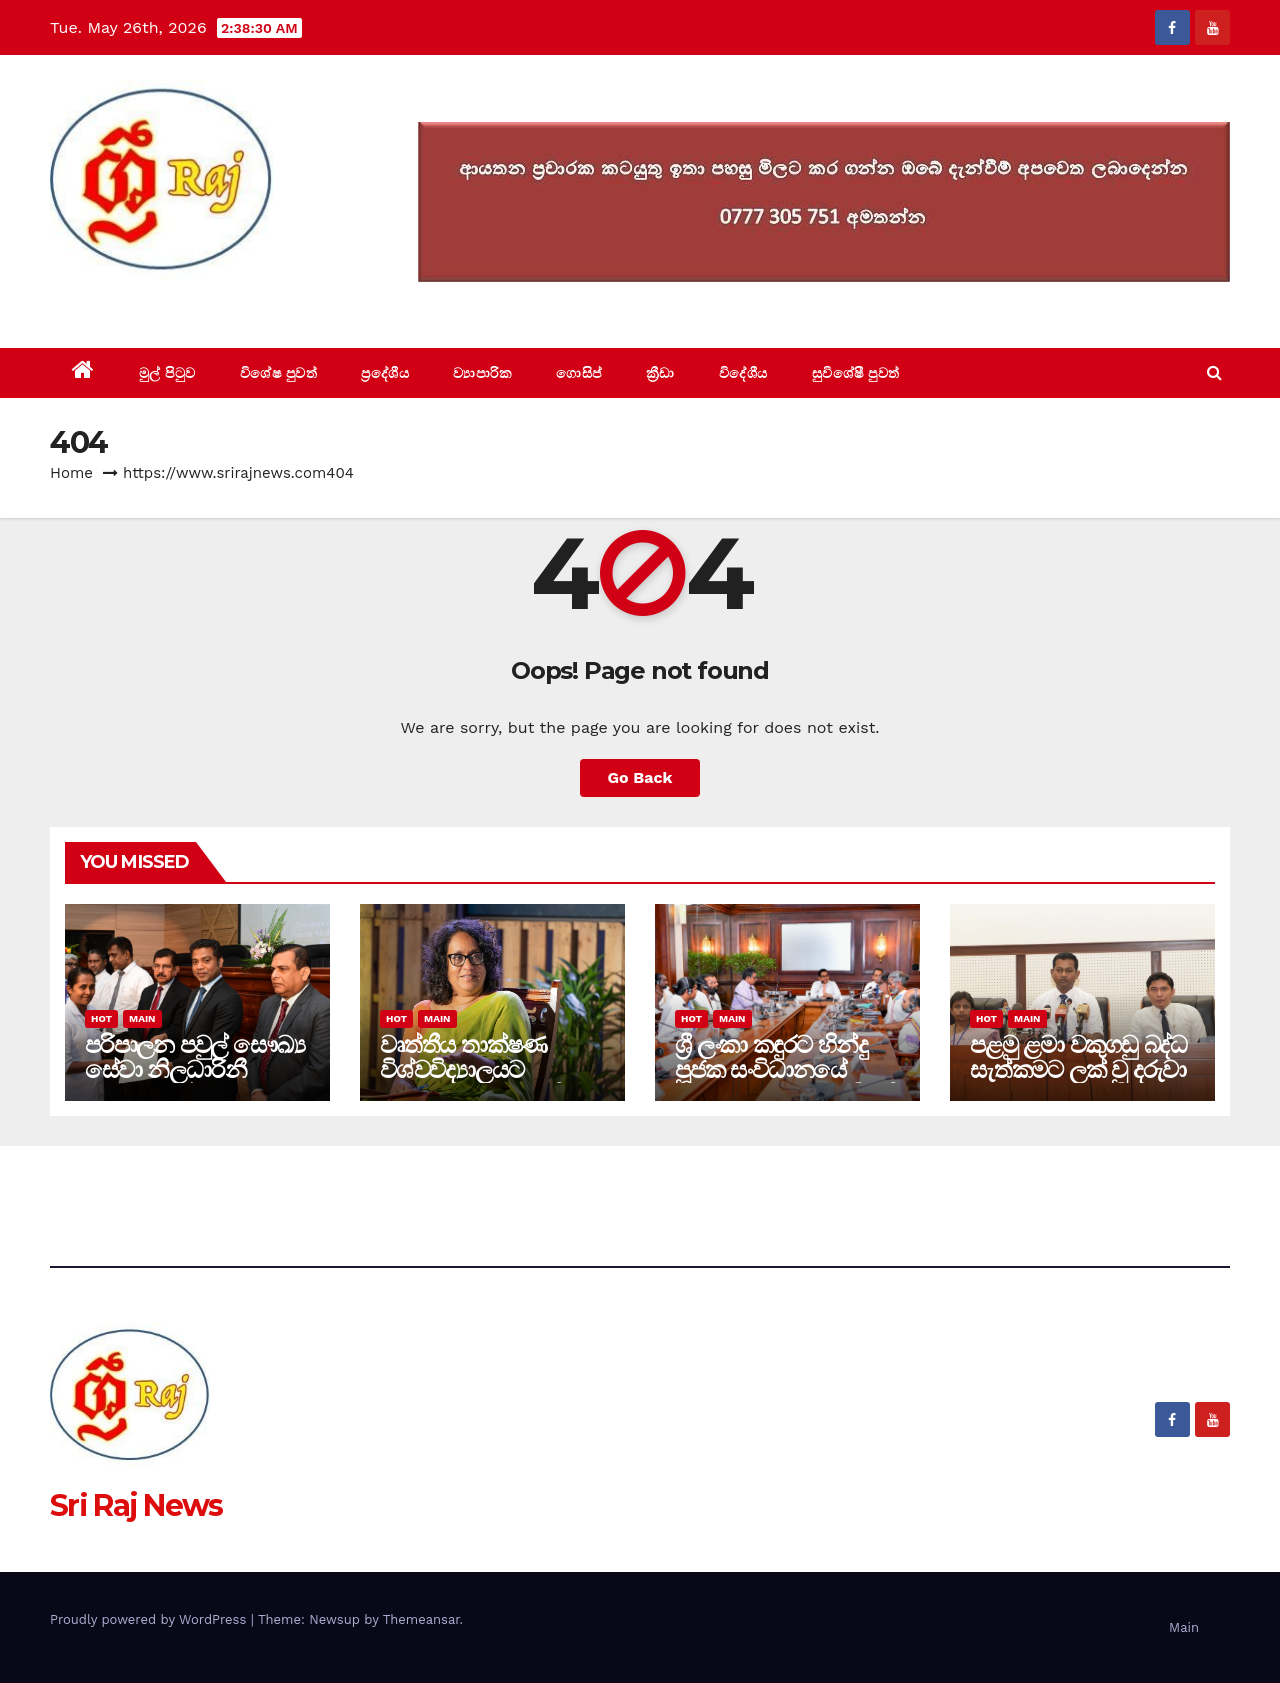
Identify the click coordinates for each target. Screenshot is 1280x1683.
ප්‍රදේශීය (385, 373)
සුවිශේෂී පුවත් (856, 373)
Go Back (640, 777)
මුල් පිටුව (167, 373)
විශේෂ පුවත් (279, 373)
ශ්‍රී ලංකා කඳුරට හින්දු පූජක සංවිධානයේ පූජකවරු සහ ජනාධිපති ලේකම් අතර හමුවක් (786, 1082)
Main (142, 1018)
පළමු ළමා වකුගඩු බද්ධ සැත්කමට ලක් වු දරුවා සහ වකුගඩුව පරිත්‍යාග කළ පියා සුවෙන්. (1078, 1082)
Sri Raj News (136, 302)
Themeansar (421, 1619)
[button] (1214, 372)
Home (71, 473)
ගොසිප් (579, 373)
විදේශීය (743, 373)
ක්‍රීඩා (660, 373)
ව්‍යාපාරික (482, 373)
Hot (101, 1018)
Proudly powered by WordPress (150, 1619)
